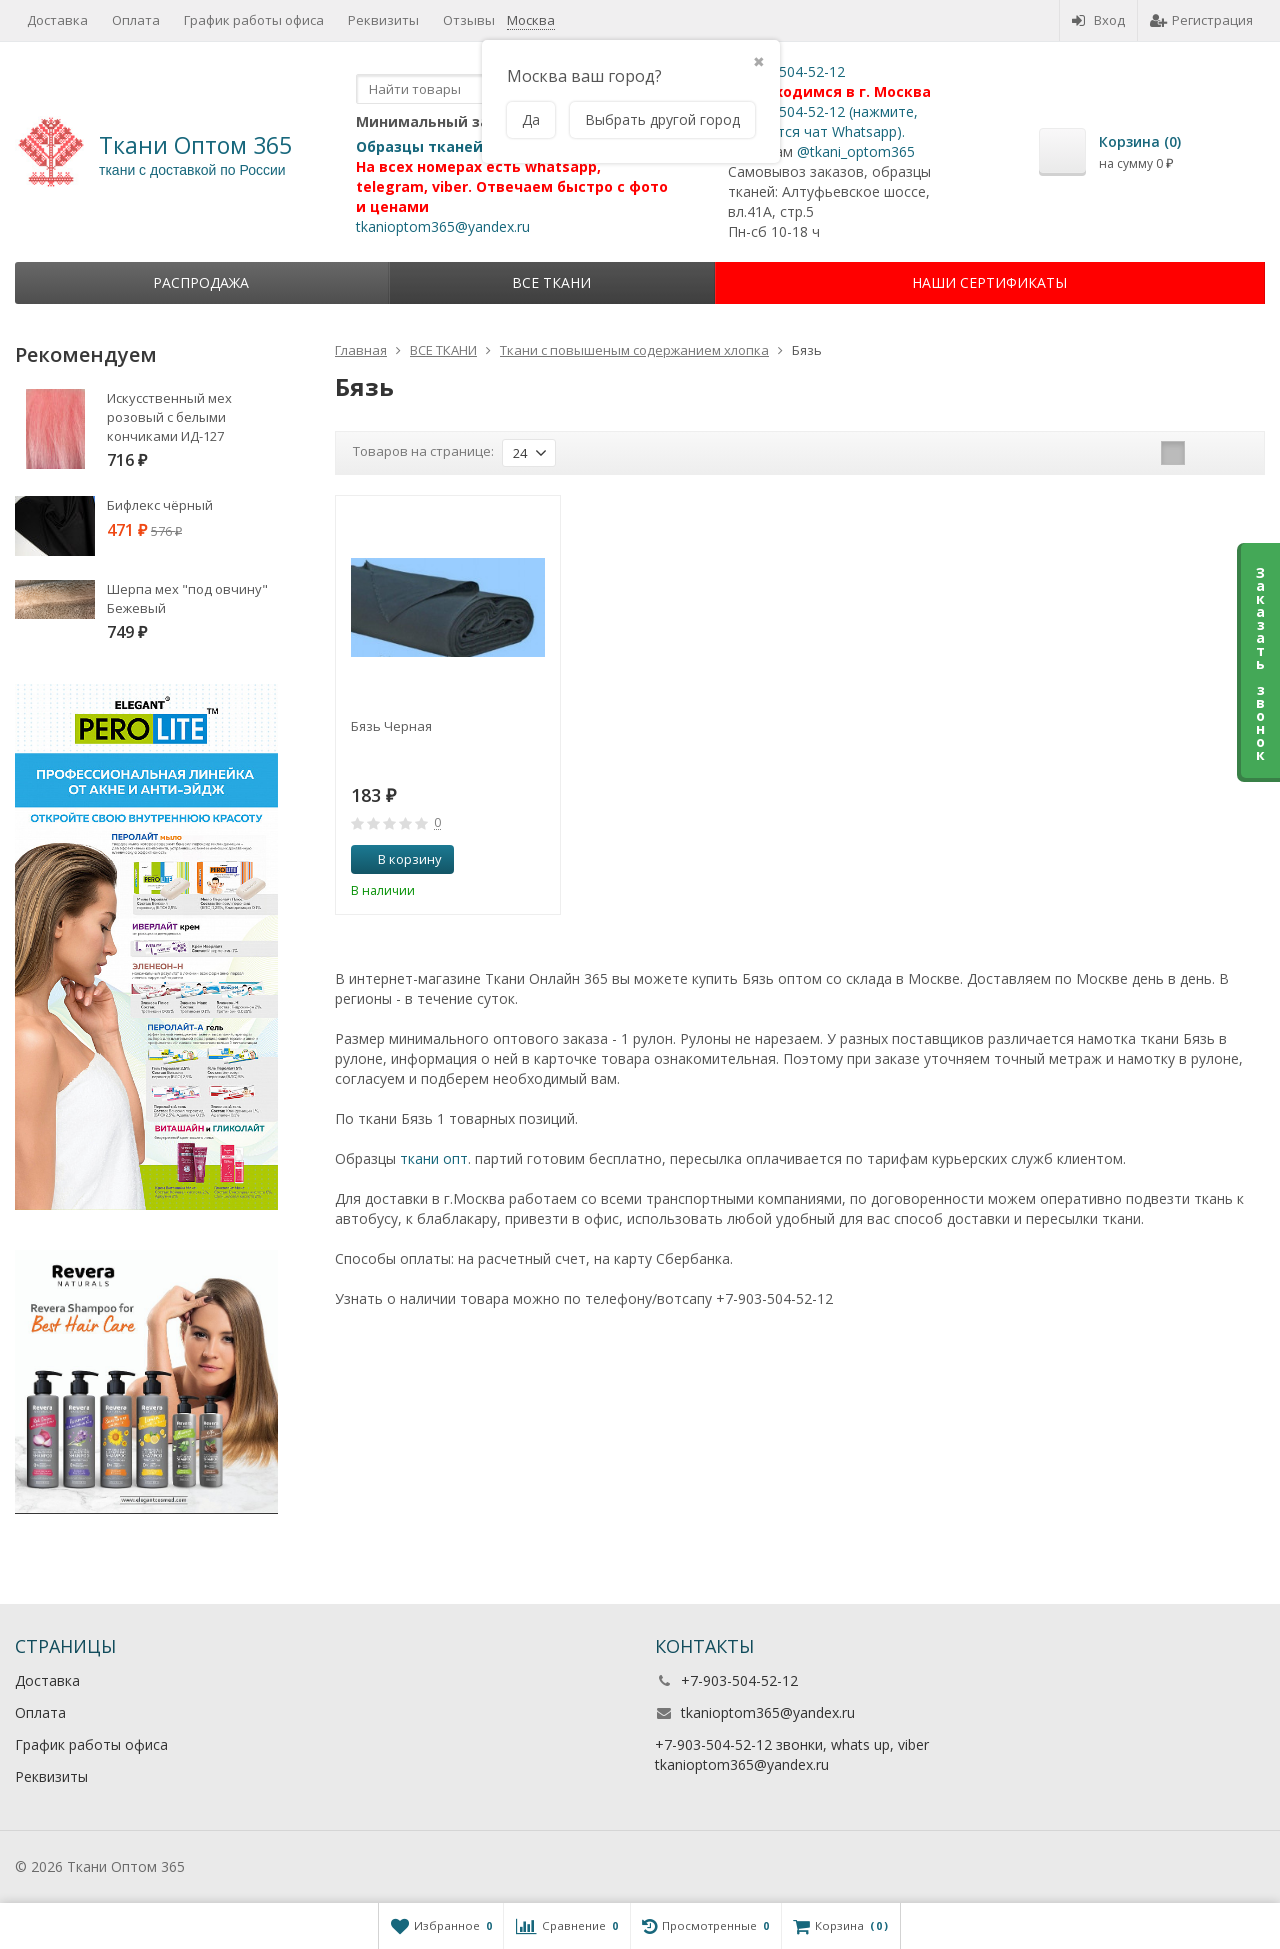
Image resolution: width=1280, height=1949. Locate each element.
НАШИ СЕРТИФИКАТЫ (989, 282)
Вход (1098, 20)
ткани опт (434, 1158)
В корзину (399, 859)
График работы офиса (254, 20)
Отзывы (469, 20)
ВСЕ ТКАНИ (551, 282)
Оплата (136, 20)
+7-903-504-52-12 (786, 71)
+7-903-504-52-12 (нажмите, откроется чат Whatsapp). (823, 121)
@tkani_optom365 (856, 151)
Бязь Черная (391, 726)
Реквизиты (383, 20)
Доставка (57, 20)
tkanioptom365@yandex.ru (443, 226)
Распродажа (201, 282)
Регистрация (1201, 20)
